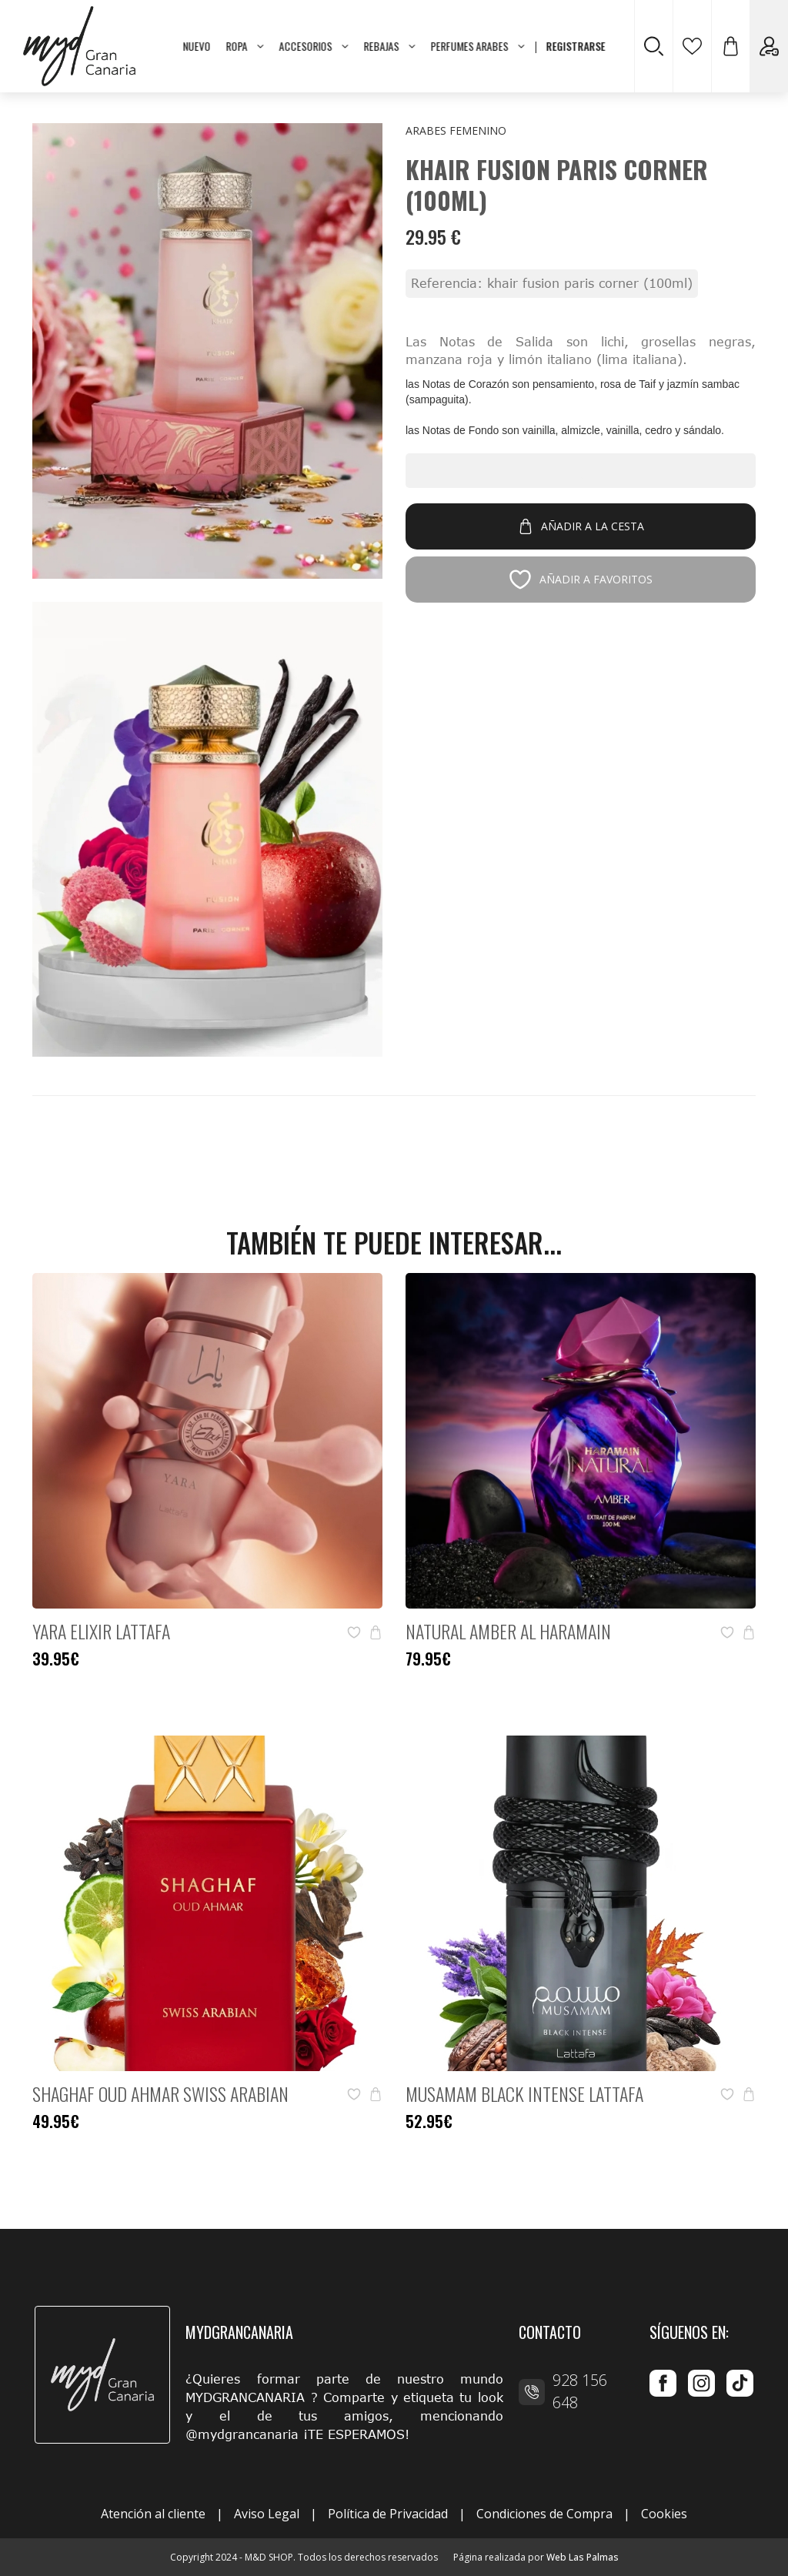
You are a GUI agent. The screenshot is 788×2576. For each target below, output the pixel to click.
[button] (730, 46)
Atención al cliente (153, 2513)
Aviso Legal (266, 2513)
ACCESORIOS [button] (314, 46)
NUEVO (197, 46)
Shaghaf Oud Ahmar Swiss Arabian (160, 2093)
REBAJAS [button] (390, 46)
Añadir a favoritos (581, 579)
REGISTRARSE (576, 46)
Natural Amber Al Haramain (508, 1631)
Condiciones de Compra (544, 2513)
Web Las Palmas (582, 2557)
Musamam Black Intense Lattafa (524, 2093)
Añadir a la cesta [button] (581, 526)
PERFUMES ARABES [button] (478, 46)
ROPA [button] (245, 46)
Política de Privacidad (388, 2513)
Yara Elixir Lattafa (101, 1631)
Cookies (664, 2513)
